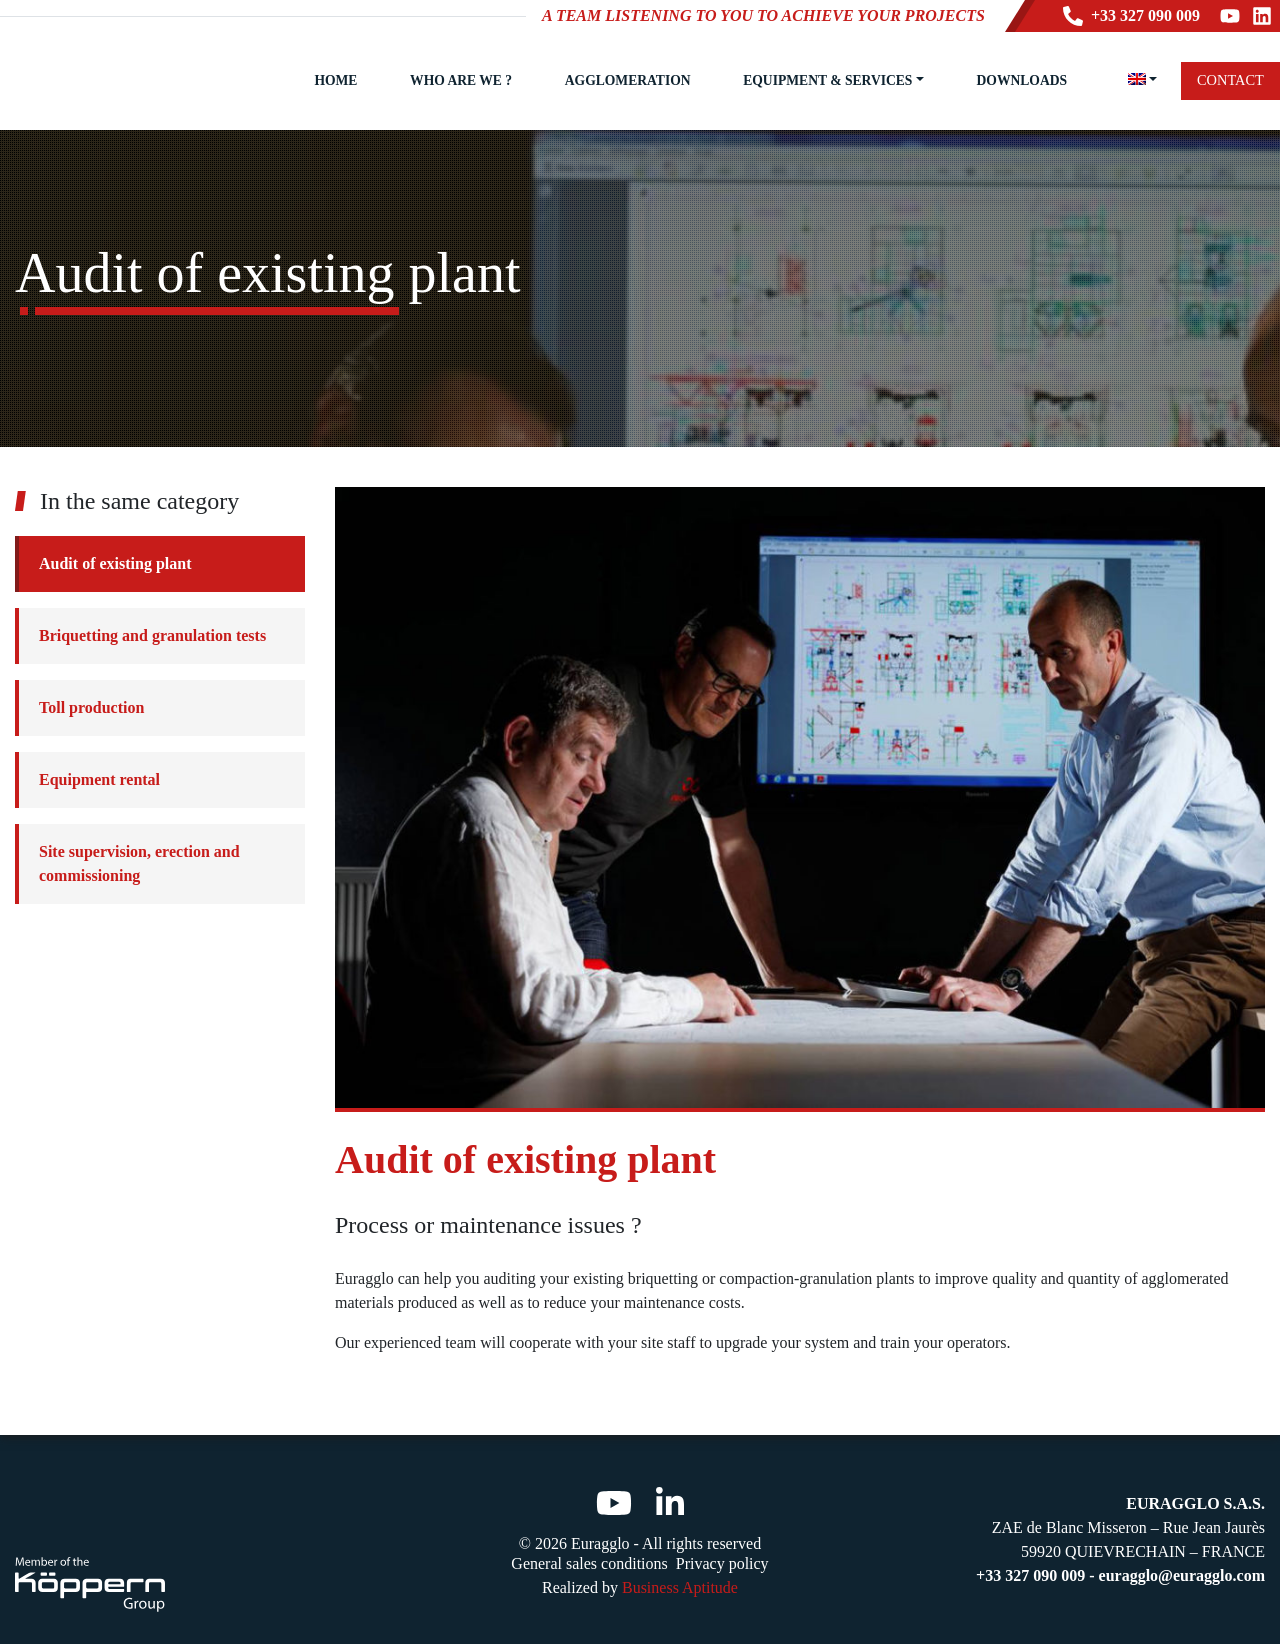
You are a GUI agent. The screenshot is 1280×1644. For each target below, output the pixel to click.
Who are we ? (461, 80)
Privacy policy (722, 1563)
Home (335, 80)
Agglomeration (628, 80)
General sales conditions (589, 1563)
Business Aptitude (680, 1587)
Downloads (1021, 80)
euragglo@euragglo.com (1182, 1575)
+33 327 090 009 (1131, 16)
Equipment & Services (827, 80)
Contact (1230, 80)
